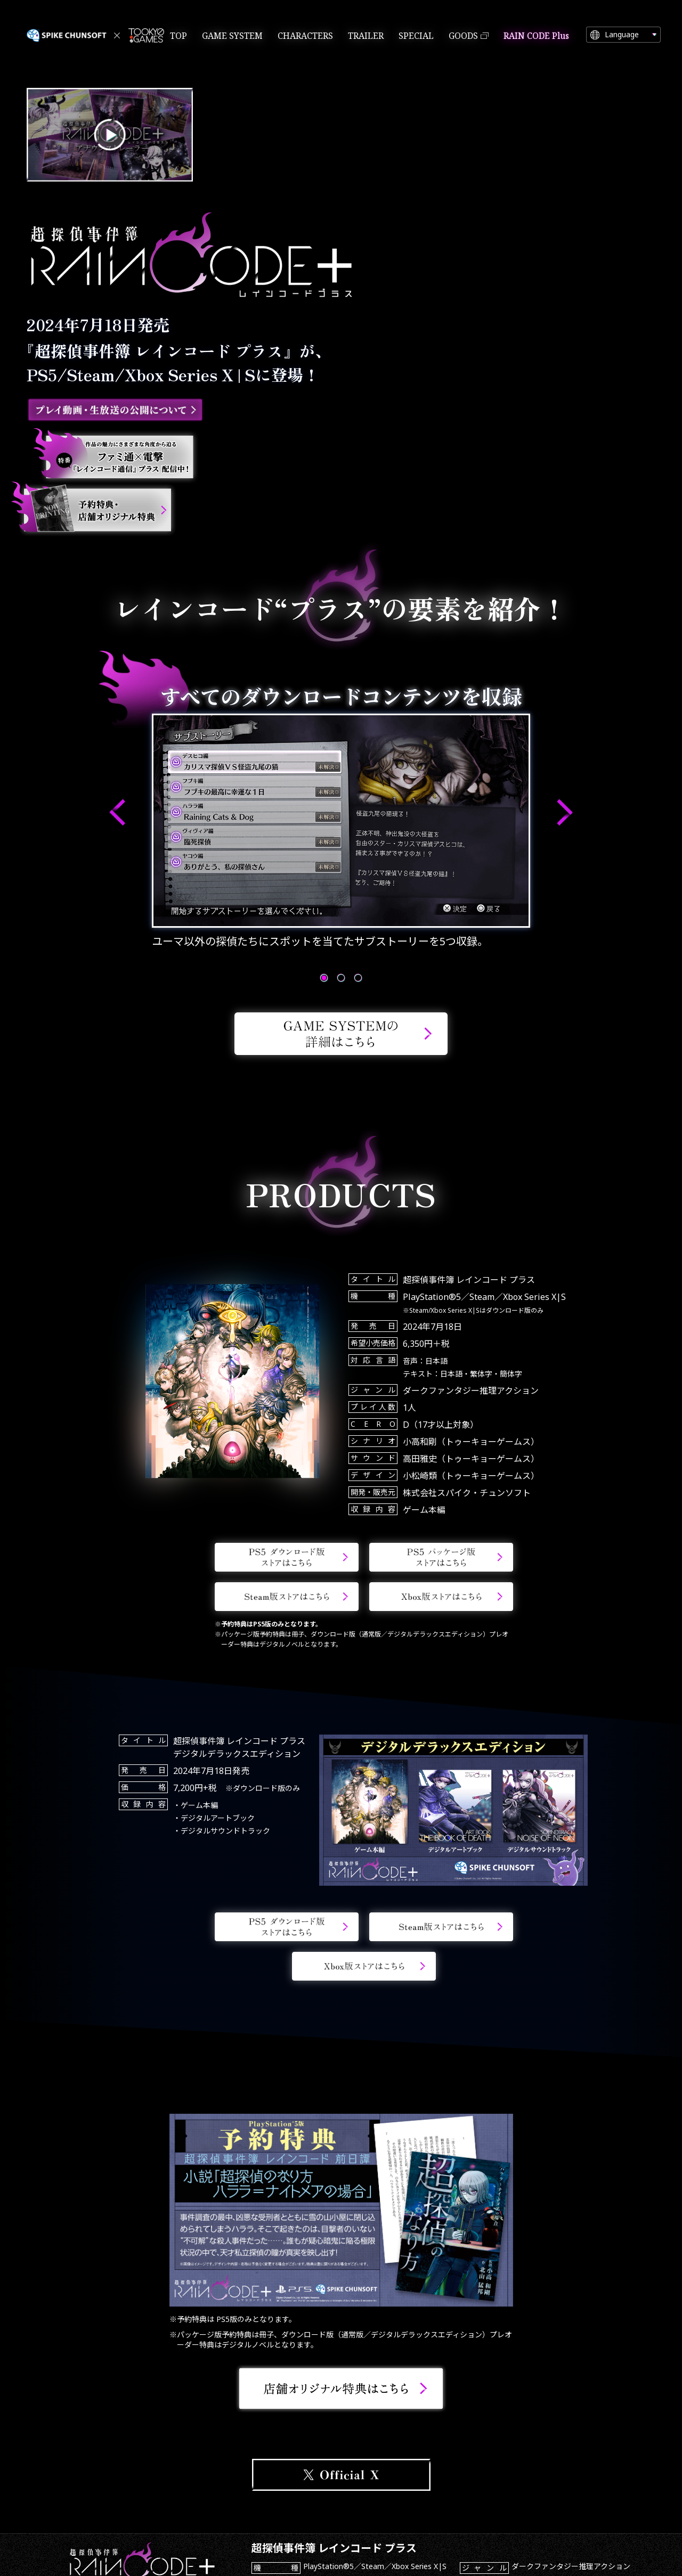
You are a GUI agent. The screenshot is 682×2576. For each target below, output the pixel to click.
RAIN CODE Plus (536, 35)
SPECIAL (416, 35)
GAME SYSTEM (232, 35)
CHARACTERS (305, 35)
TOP (178, 35)
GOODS (463, 35)
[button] (117, 813)
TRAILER (366, 35)
